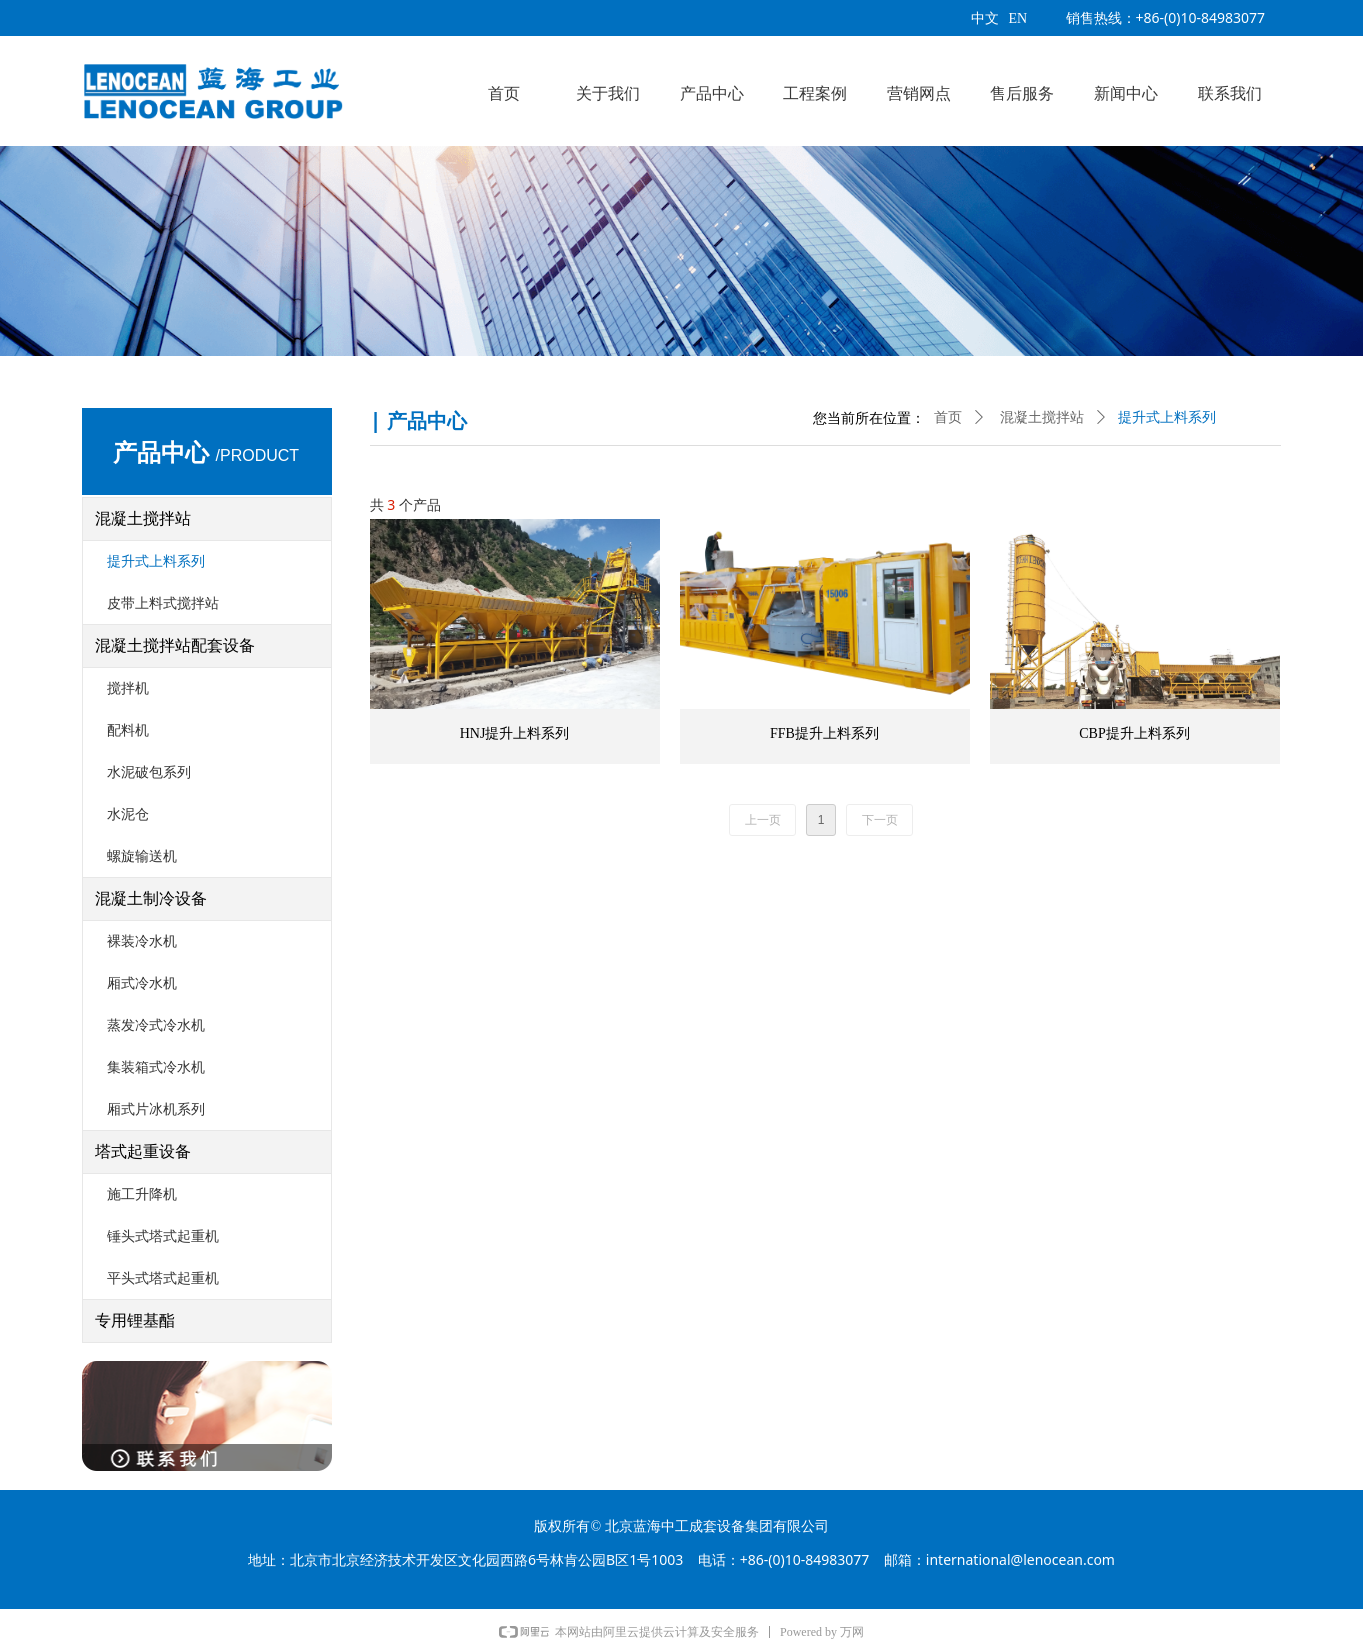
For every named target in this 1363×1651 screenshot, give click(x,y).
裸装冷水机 (142, 941)
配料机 (128, 730)
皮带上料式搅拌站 (163, 603)
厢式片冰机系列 (156, 1109)
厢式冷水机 (142, 983)
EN (1018, 18)
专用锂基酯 (135, 1320)
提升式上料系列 (156, 561)
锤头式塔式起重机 (163, 1236)
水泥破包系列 (149, 772)
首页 (948, 417)
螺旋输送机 (142, 856)
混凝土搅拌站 (143, 518)
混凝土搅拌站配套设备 (175, 645)
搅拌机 (128, 688)
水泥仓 (128, 814)
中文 (985, 18)
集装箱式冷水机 (156, 1067)
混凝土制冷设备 (151, 898)
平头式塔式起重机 (163, 1278)
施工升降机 (142, 1194)
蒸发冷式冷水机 (156, 1025)
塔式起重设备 (143, 1151)
